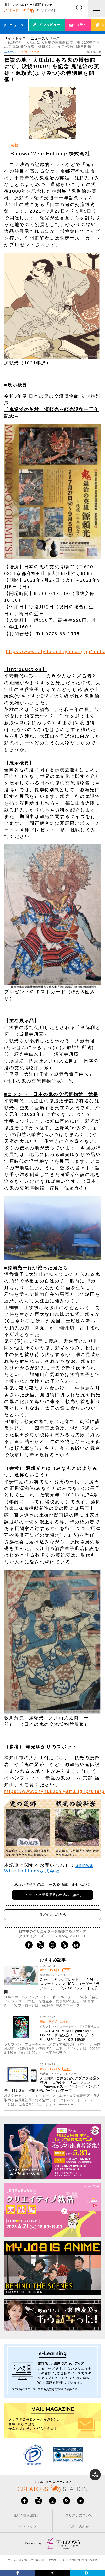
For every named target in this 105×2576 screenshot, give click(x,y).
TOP (95, 2475)
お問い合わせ (79, 2527)
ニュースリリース (45, 38)
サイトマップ (26, 2527)
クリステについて (79, 2515)
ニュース (10, 51)
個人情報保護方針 (26, 2515)
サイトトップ (15, 38)
